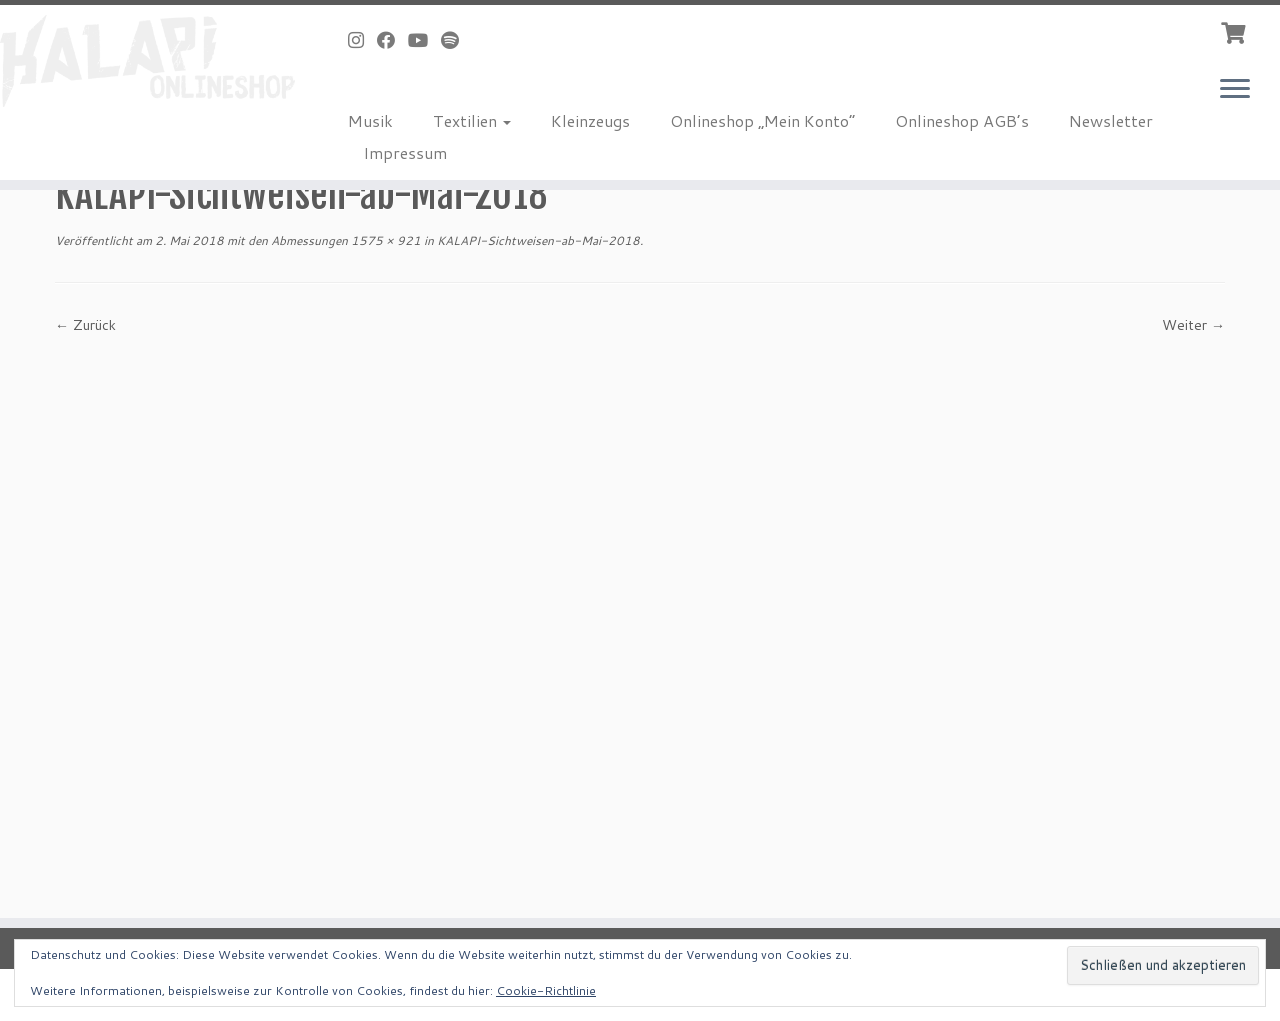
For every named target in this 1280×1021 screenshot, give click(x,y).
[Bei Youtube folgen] (424, 40)
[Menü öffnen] (1235, 90)
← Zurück (85, 325)
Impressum (405, 152)
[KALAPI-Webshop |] (147, 61)
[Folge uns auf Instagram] (362, 40)
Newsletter (1111, 120)
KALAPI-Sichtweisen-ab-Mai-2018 (537, 240)
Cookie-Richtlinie (546, 990)
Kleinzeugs (590, 120)
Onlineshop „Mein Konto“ (762, 120)
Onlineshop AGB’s (962, 120)
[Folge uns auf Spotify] (456, 40)
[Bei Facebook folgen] (392, 40)
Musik (370, 120)
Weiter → (1193, 325)
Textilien (472, 120)
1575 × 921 (384, 240)
